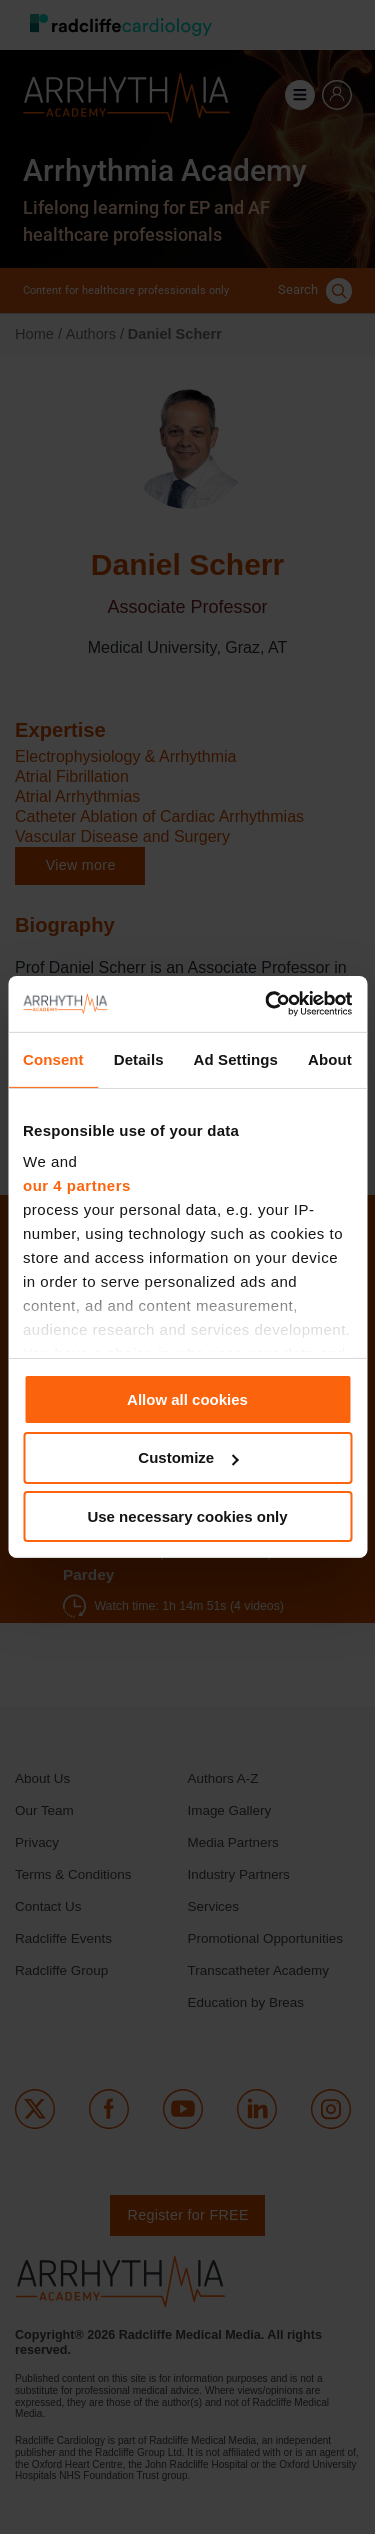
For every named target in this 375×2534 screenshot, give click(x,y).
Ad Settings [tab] (236, 1058)
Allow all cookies (187, 1398)
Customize (188, 1457)
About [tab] (330, 1058)
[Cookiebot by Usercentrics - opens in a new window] (267, 1004)
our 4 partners (77, 1185)
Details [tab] (139, 1058)
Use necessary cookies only (187, 1516)
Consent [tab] (53, 1058)
